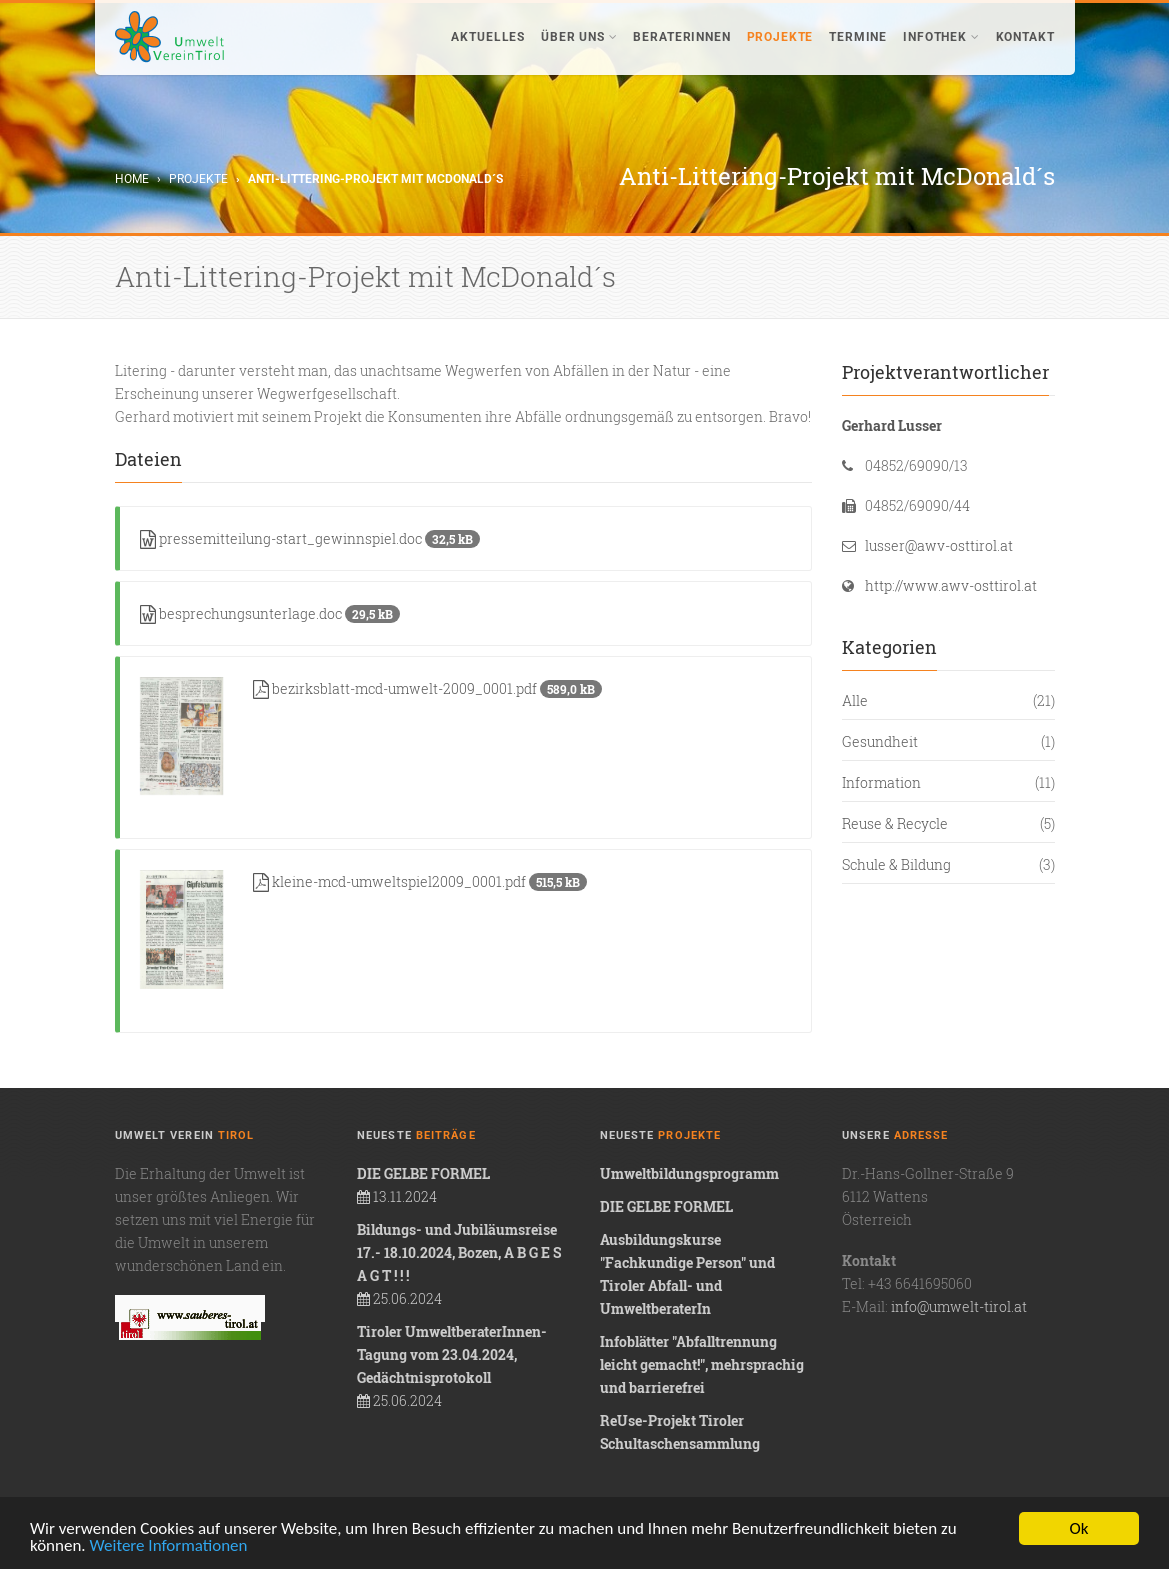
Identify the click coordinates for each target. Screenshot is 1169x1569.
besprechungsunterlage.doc (270, 613)
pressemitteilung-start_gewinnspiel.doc (310, 538)
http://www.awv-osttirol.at (951, 585)
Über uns (579, 37)
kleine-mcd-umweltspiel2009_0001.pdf (420, 881)
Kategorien (889, 647)
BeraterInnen (681, 37)
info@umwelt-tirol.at (959, 1306)
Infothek (941, 37)
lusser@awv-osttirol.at (939, 545)
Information (881, 782)
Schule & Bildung (896, 864)
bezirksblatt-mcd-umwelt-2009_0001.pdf (427, 688)
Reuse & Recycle (895, 823)
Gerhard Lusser (892, 425)
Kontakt (1025, 37)
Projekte (780, 37)
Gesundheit (880, 741)
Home (132, 179)
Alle (855, 700)
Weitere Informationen (169, 1546)
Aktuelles (488, 37)
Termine (858, 37)
